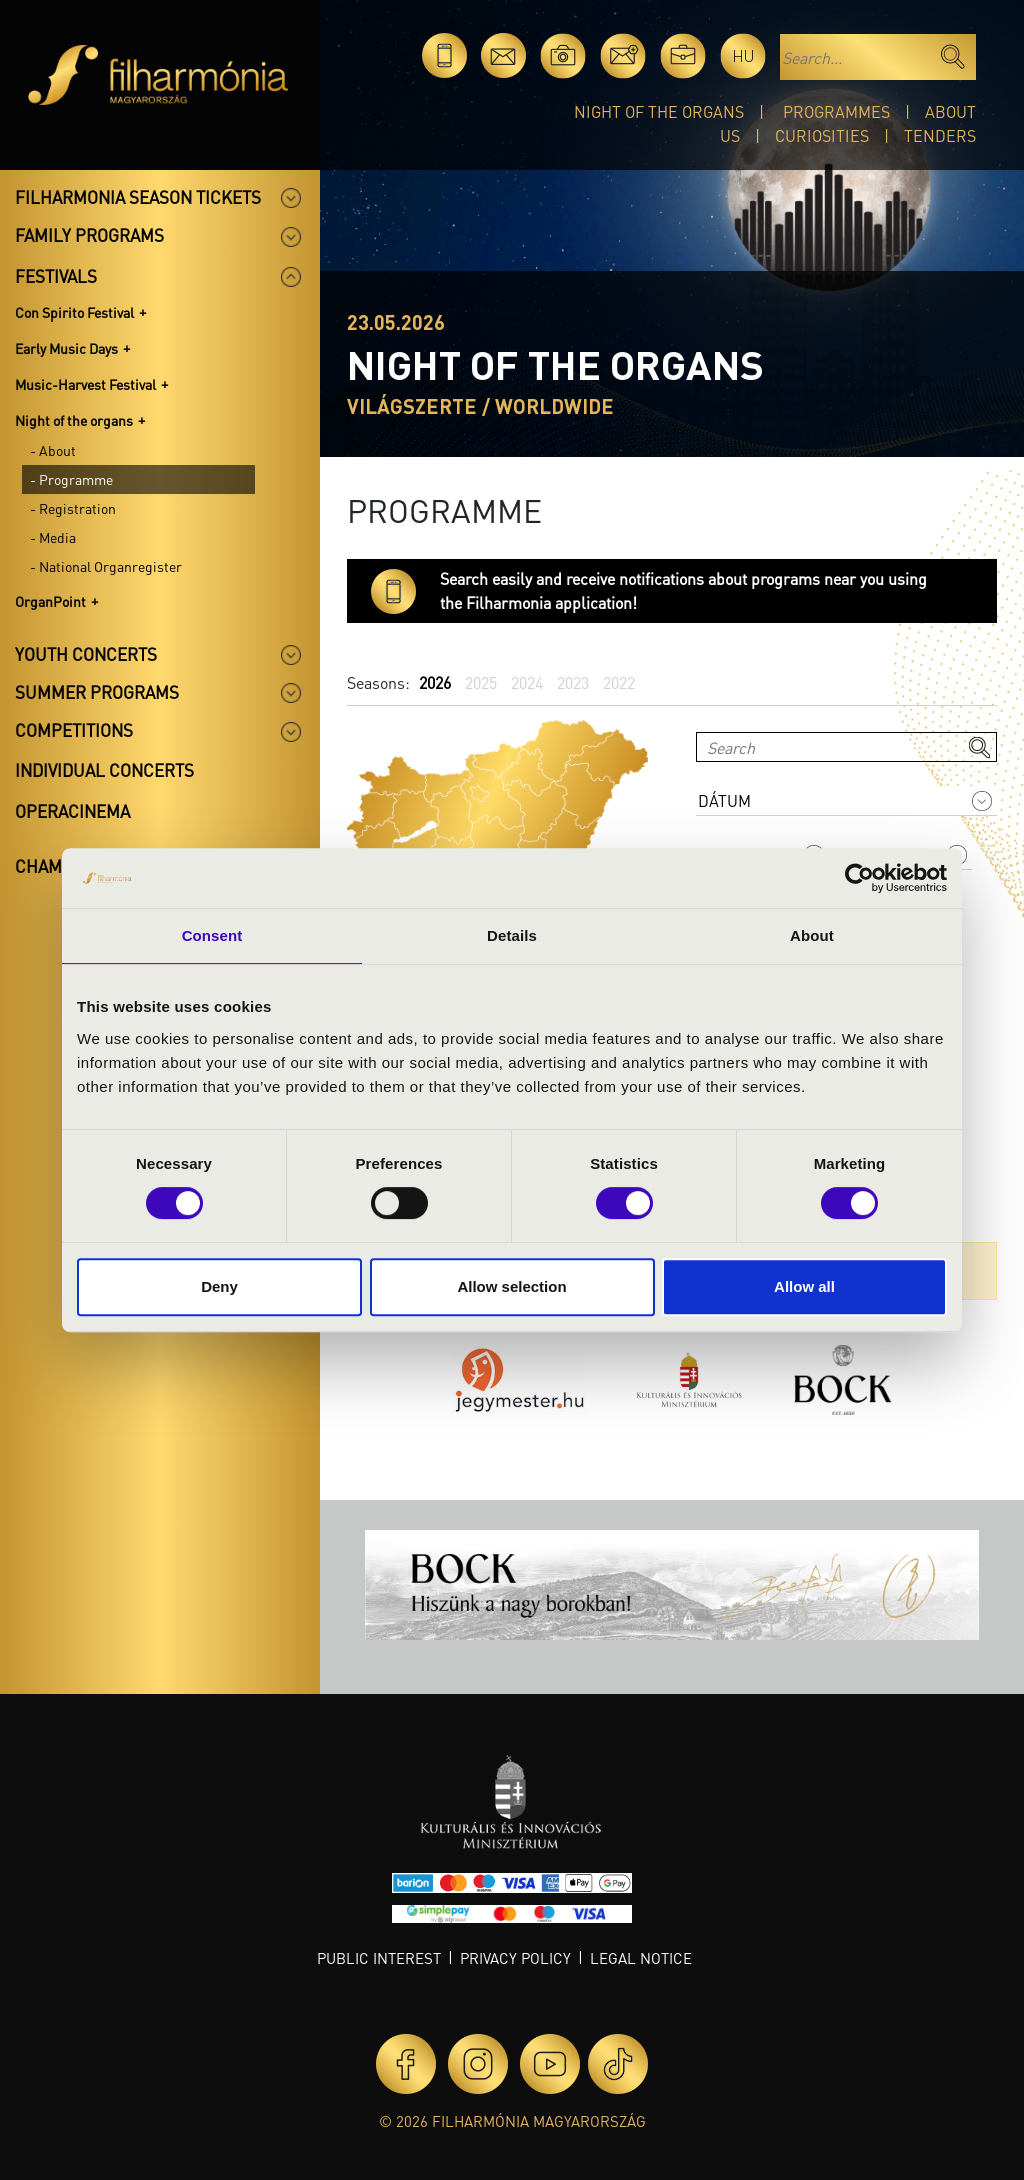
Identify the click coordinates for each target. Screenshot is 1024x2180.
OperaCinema (72, 811)
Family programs (89, 235)
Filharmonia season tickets (138, 197)
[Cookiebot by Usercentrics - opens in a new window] (859, 878)
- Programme (71, 479)
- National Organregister (106, 566)
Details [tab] (512, 935)
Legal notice (641, 1958)
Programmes (836, 111)
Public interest (379, 1958)
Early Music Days (66, 348)
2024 (527, 682)
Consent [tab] (212, 935)
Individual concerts (104, 770)
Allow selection (511, 1286)
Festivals (56, 276)
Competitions (74, 730)
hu (743, 55)
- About (53, 450)
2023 (573, 682)
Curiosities (822, 135)
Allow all (804, 1286)
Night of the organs (659, 111)
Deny (219, 1286)
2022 (619, 682)
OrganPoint (50, 601)
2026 (435, 682)
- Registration (73, 508)
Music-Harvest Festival (85, 384)
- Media (53, 537)
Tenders (940, 135)
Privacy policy (515, 1958)
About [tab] (812, 935)
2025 (481, 682)
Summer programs (97, 692)
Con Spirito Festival (74, 312)
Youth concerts (86, 654)
